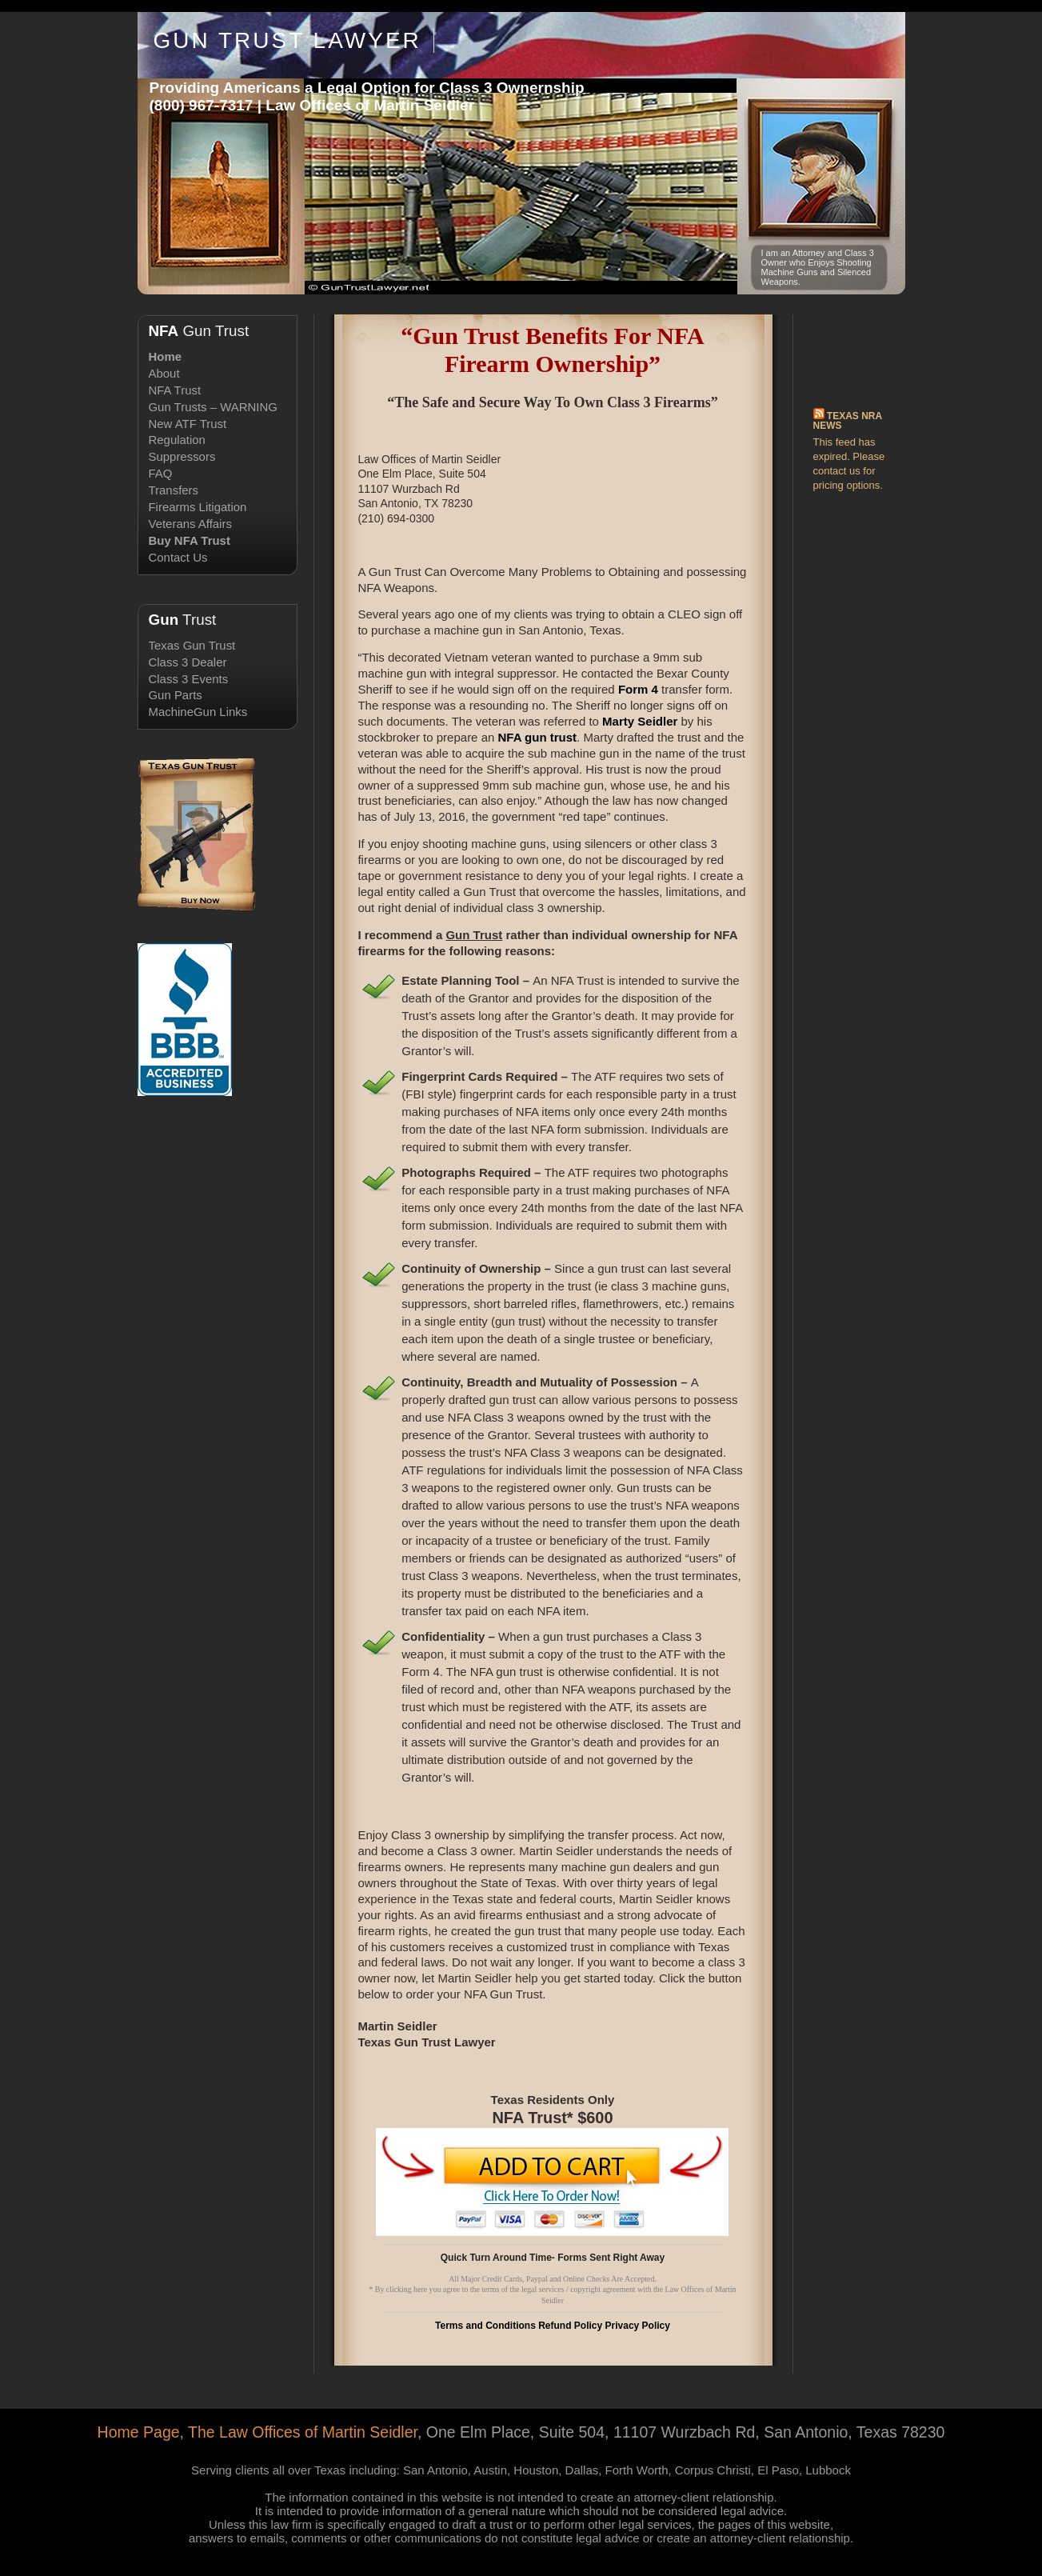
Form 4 (638, 689)
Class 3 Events (189, 679)
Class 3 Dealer (188, 662)
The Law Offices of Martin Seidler (302, 2432)
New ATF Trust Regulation (188, 432)
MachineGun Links (198, 711)
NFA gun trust (537, 737)
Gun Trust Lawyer (287, 40)
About (164, 373)
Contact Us (178, 557)
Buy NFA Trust (189, 540)
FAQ (161, 473)
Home (165, 356)
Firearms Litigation (198, 507)
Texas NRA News (847, 420)
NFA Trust (175, 390)
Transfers (174, 490)
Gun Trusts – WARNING (213, 407)
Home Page (139, 2432)
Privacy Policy (637, 2325)
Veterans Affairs (190, 523)
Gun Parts (175, 695)
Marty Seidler (639, 721)
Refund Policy (570, 2325)
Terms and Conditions (485, 2325)
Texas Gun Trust (192, 645)
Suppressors (182, 456)
